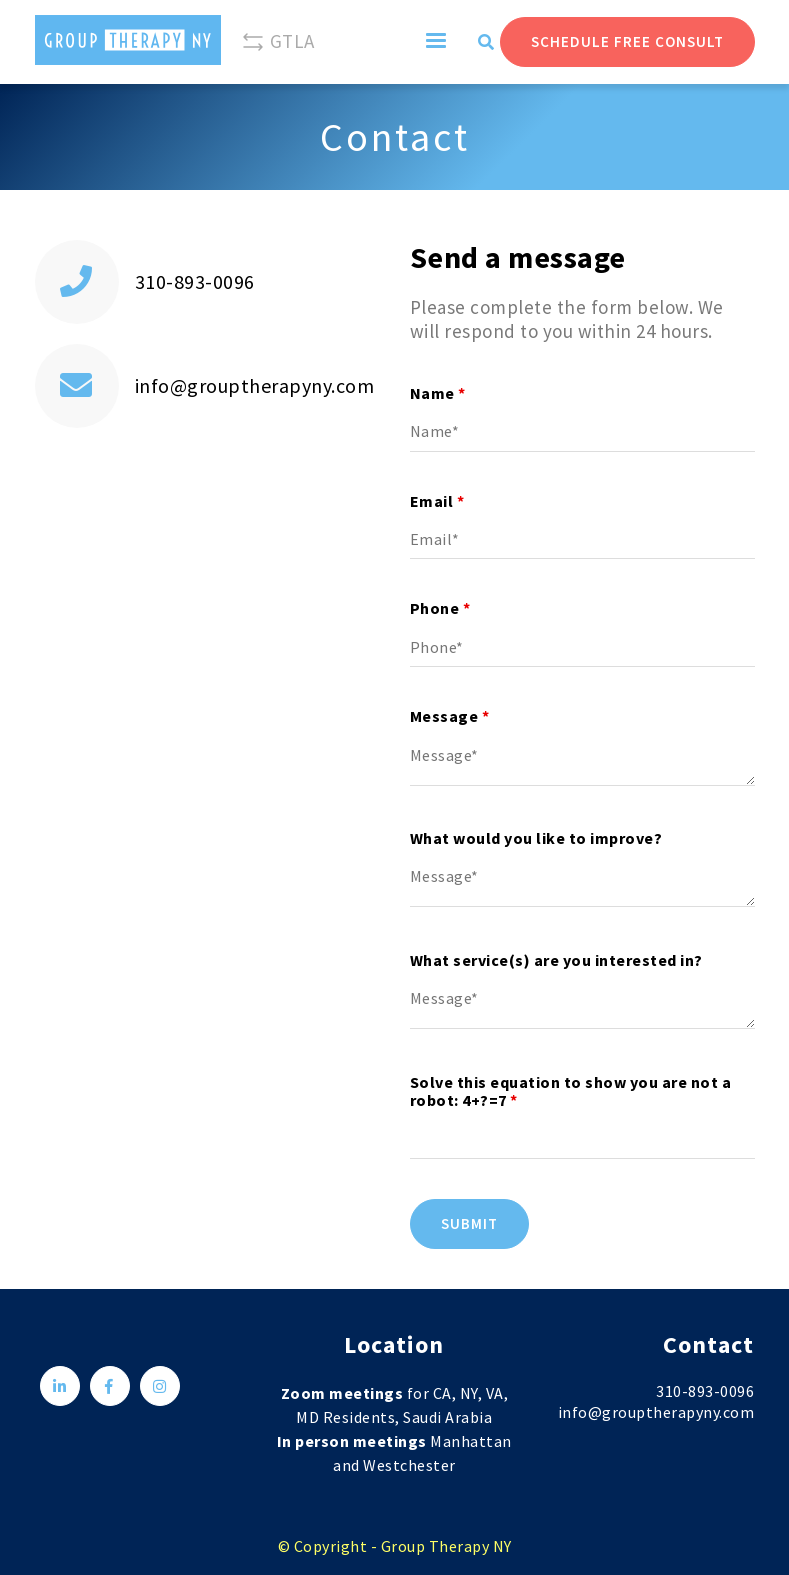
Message (450, 716)
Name (438, 393)
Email (437, 501)
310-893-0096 (195, 281)
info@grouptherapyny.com (255, 385)
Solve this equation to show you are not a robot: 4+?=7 (571, 1091)
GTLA (278, 42)
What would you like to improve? (536, 838)
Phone (440, 608)
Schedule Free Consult (627, 41)
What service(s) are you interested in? (556, 960)
